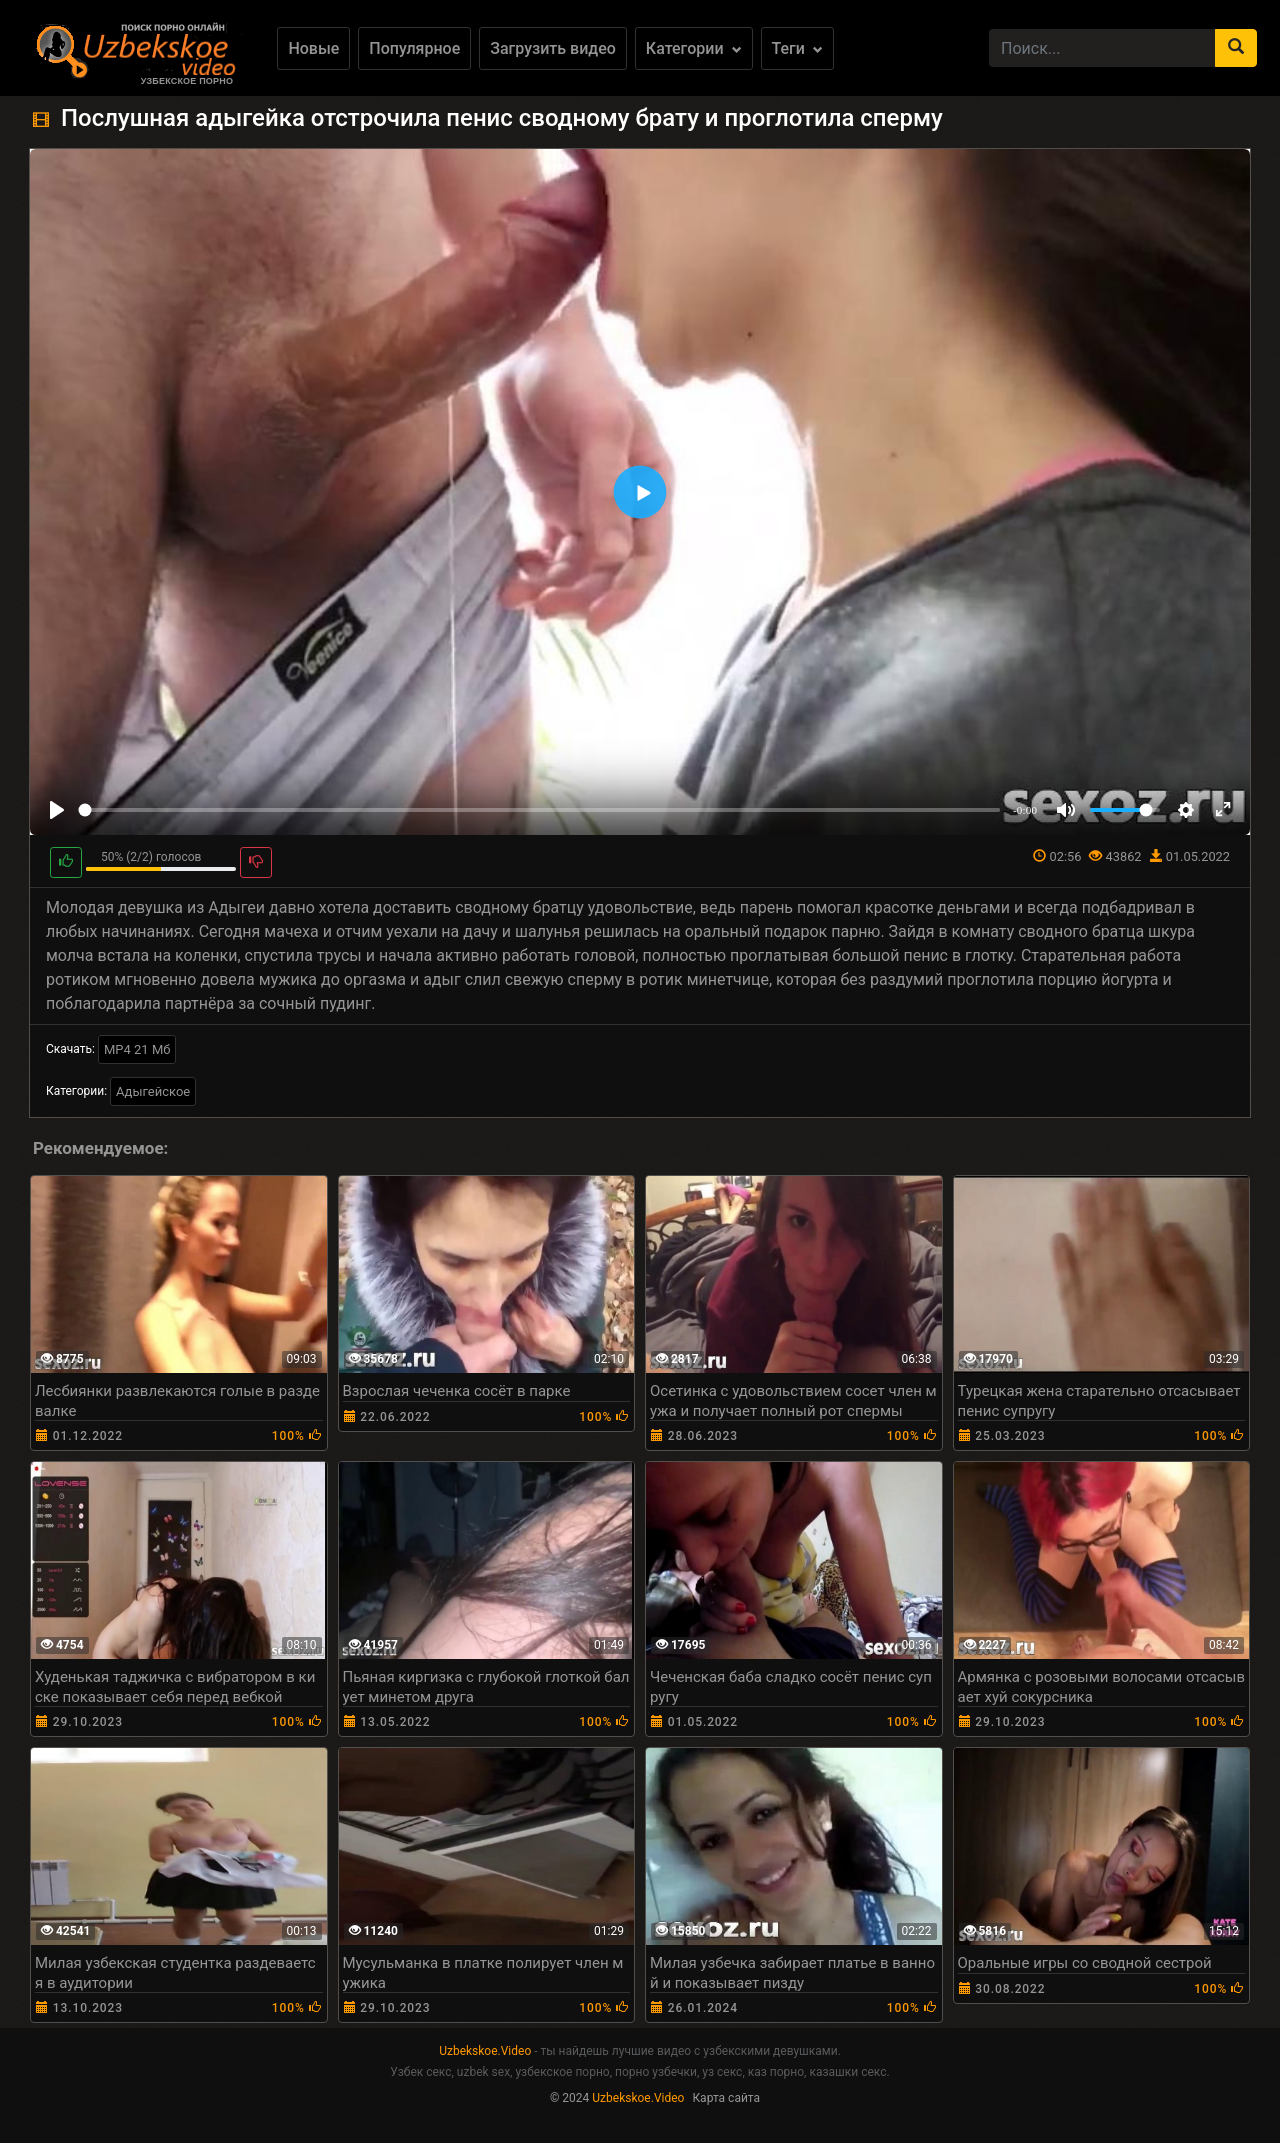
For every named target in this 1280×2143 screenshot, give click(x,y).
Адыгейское (153, 1091)
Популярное (414, 48)
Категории (694, 48)
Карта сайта (726, 2098)
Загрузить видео (553, 48)
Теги (797, 48)
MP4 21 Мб (137, 1049)
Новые (313, 48)
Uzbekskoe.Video (485, 2051)
